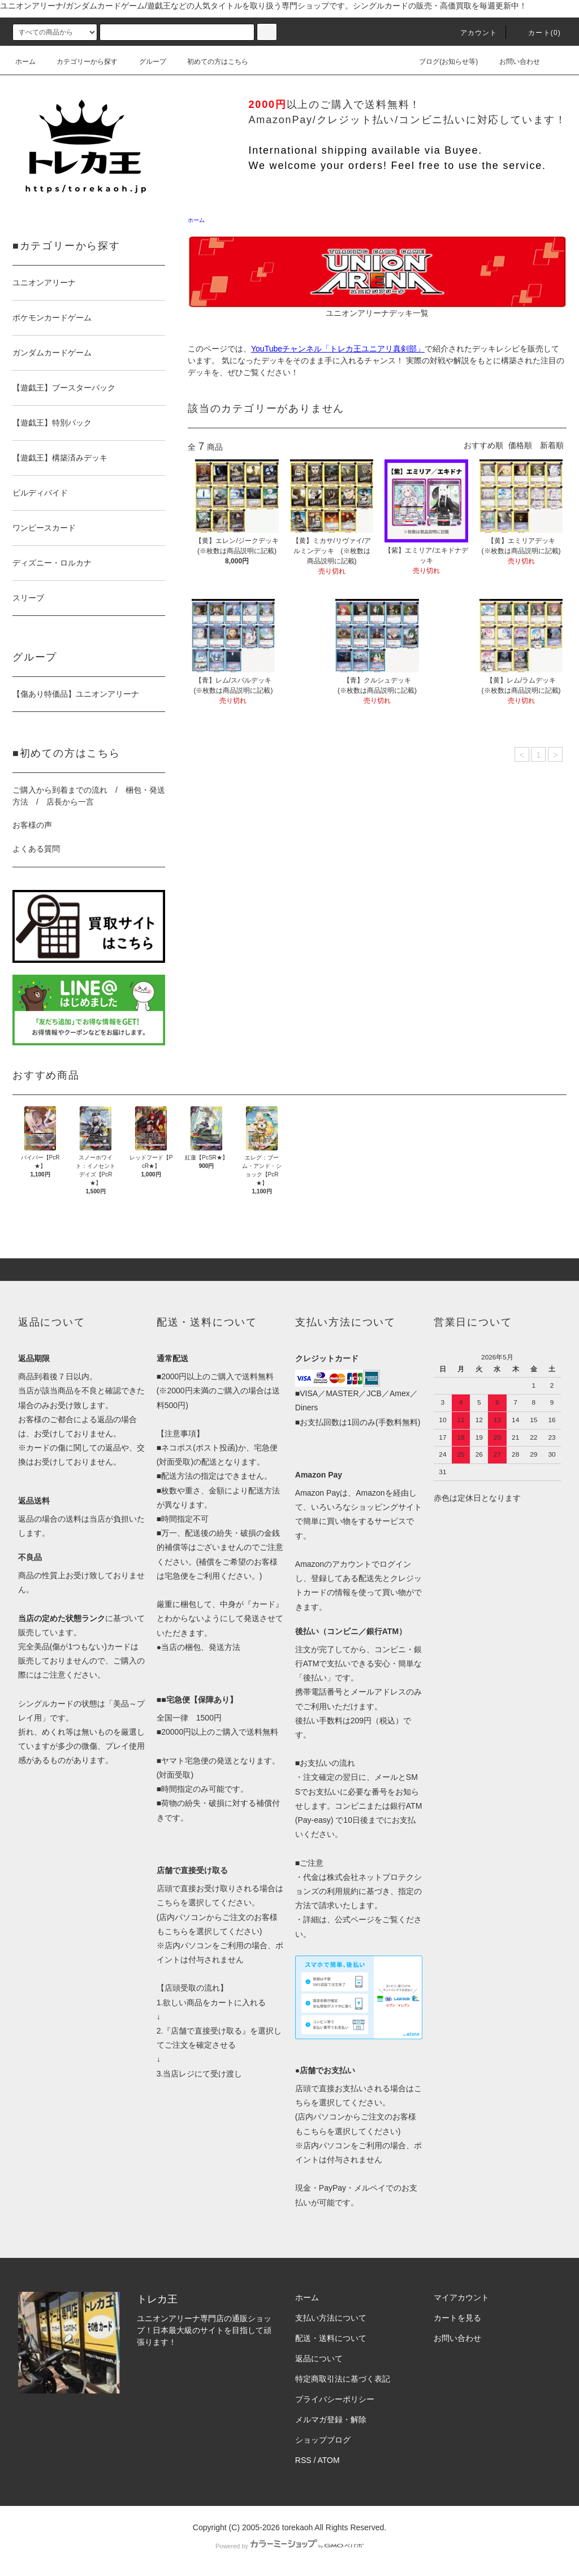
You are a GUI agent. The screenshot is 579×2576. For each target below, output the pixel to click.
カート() (538, 33)
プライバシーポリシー (334, 2399)
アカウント (472, 33)
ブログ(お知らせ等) (441, 62)
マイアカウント (461, 2297)
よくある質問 (36, 848)
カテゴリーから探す (80, 62)
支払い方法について (330, 2317)
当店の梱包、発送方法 (200, 1647)
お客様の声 (32, 824)
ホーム (25, 62)
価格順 (520, 445)
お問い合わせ (513, 62)
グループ (146, 62)
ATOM (329, 2460)
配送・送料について (330, 2338)
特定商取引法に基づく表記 (342, 2378)
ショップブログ (323, 2439)
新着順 (552, 445)
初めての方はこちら (211, 62)
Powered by (289, 2546)
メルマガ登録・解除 (330, 2419)
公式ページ (354, 1919)
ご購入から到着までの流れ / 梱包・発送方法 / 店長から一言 (88, 795)
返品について (319, 2358)
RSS (303, 2460)
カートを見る (457, 2317)
